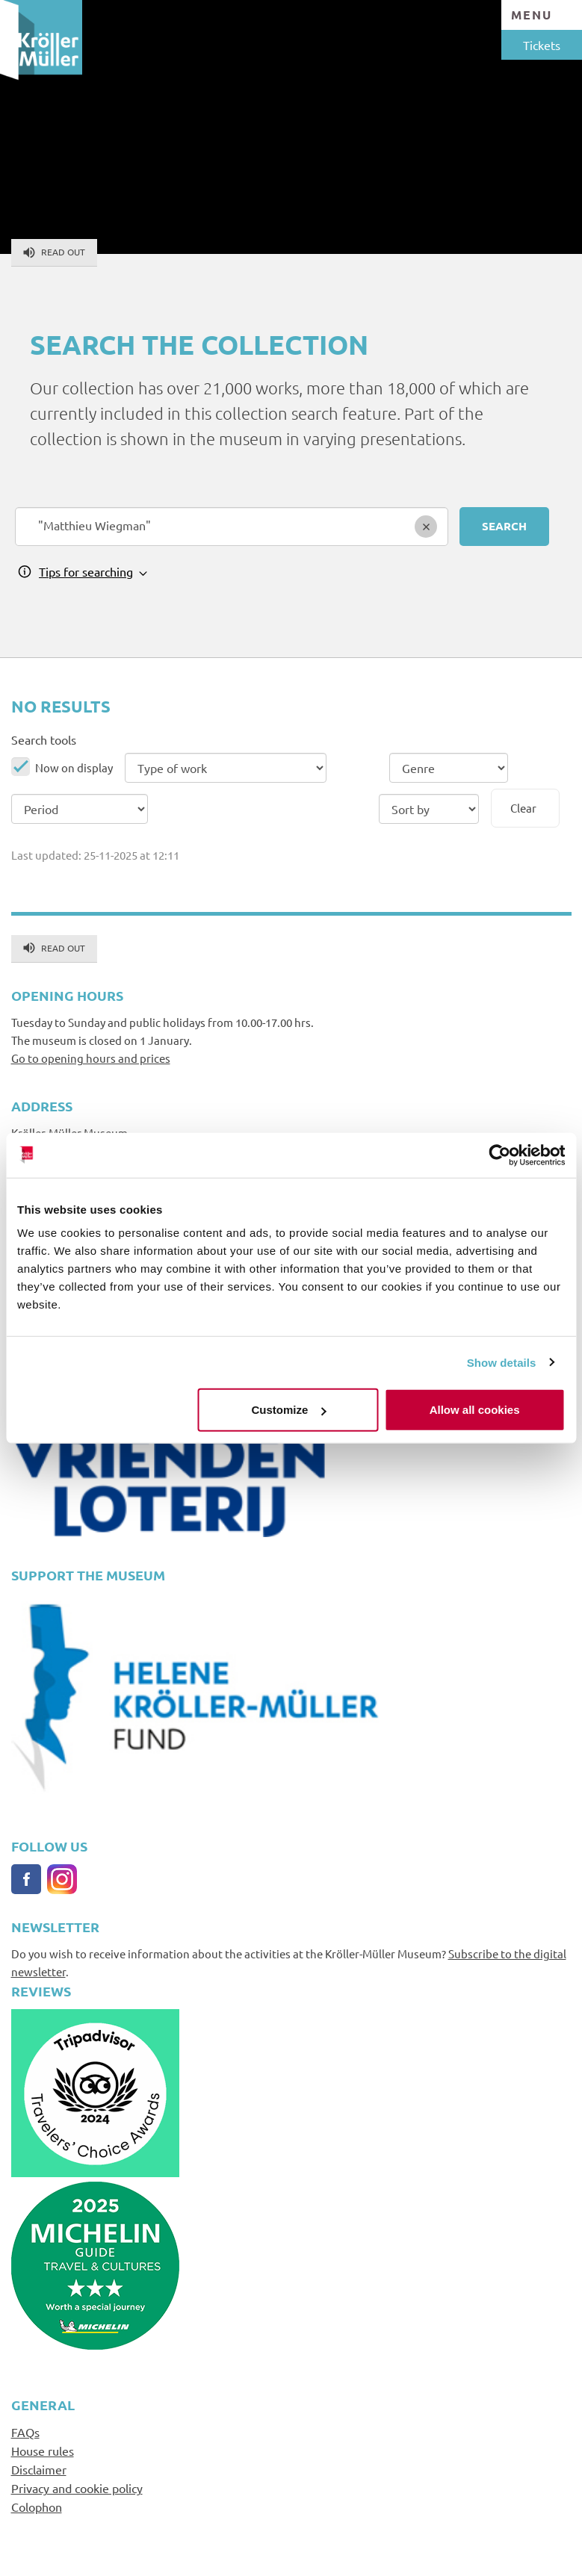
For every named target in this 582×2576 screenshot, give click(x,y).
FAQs (25, 2431)
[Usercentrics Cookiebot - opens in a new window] (499, 1154)
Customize (289, 1409)
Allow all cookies (475, 1409)
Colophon (36, 2506)
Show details (501, 1362)
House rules (42, 2450)
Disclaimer (38, 2469)
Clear (523, 808)
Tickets (541, 44)
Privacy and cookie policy (77, 2487)
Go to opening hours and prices (90, 1058)
